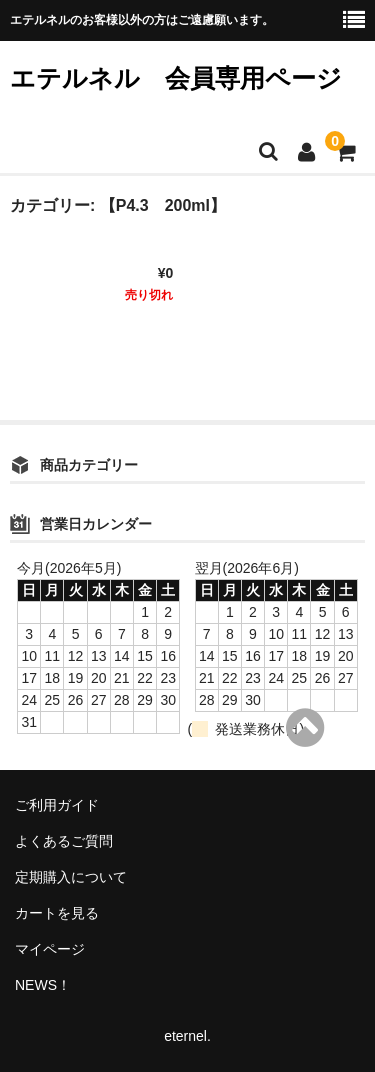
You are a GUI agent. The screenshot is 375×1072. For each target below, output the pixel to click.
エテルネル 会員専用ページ (176, 78)
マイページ (50, 949)
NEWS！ (43, 985)
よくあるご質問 (64, 841)
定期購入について (71, 877)
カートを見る (57, 913)
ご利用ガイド (57, 805)
